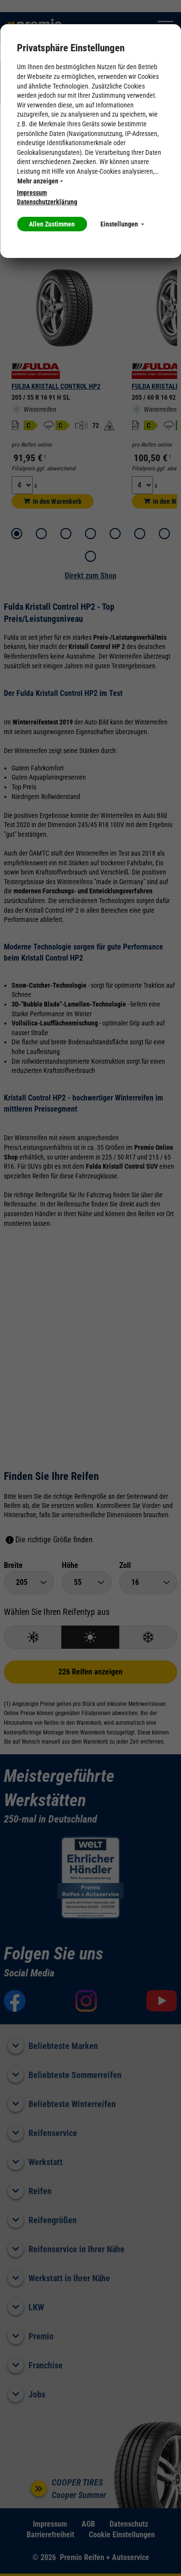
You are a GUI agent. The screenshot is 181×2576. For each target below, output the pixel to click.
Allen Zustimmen (52, 224)
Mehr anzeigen (40, 181)
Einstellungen (122, 224)
